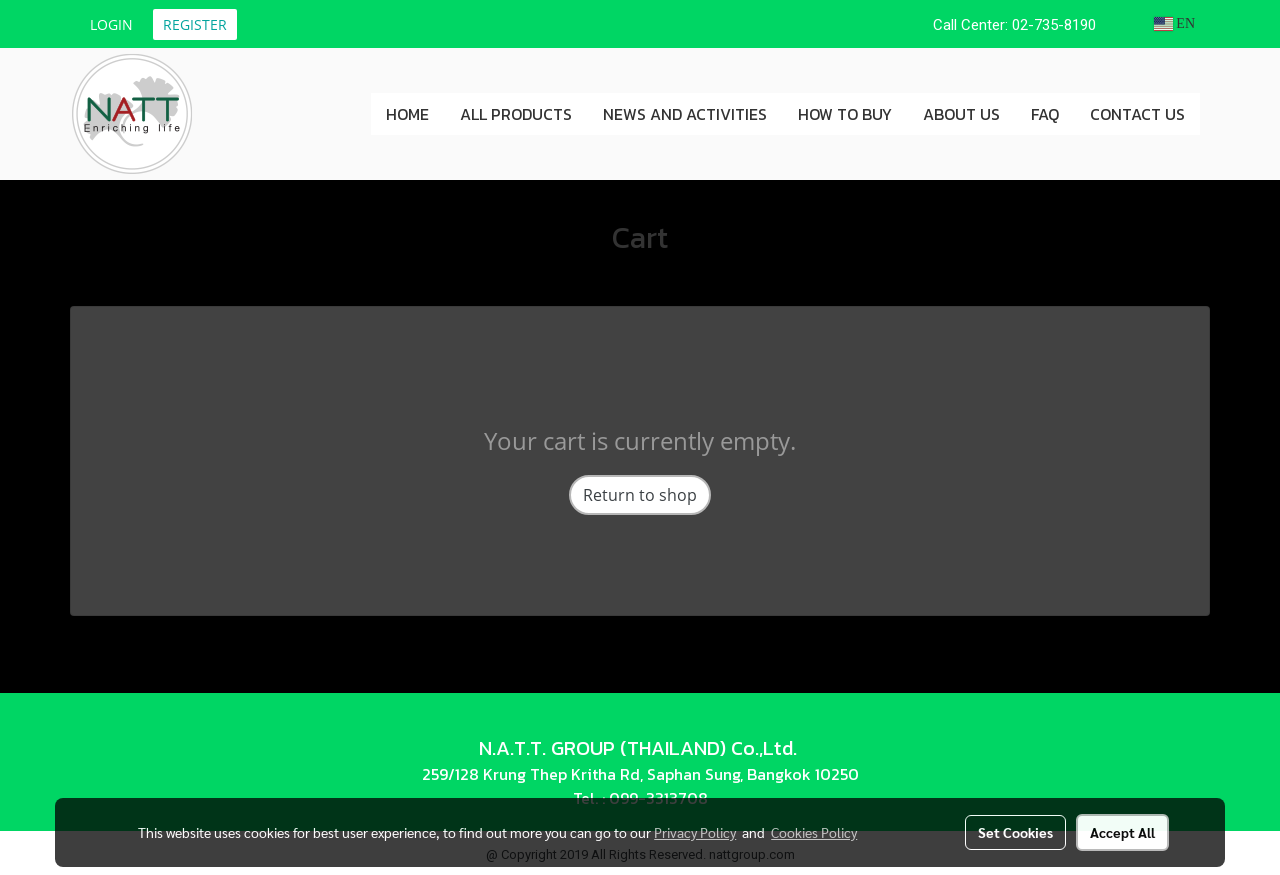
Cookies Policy (814, 832)
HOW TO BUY (845, 114)
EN (1174, 23)
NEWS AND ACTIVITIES (685, 114)
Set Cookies (1015, 832)
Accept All (1122, 832)
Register (195, 24)
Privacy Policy (695, 832)
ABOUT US (961, 114)
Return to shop (640, 495)
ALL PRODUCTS (516, 114)
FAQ (1045, 114)
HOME (407, 114)
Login (111, 24)
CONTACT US (1137, 114)
